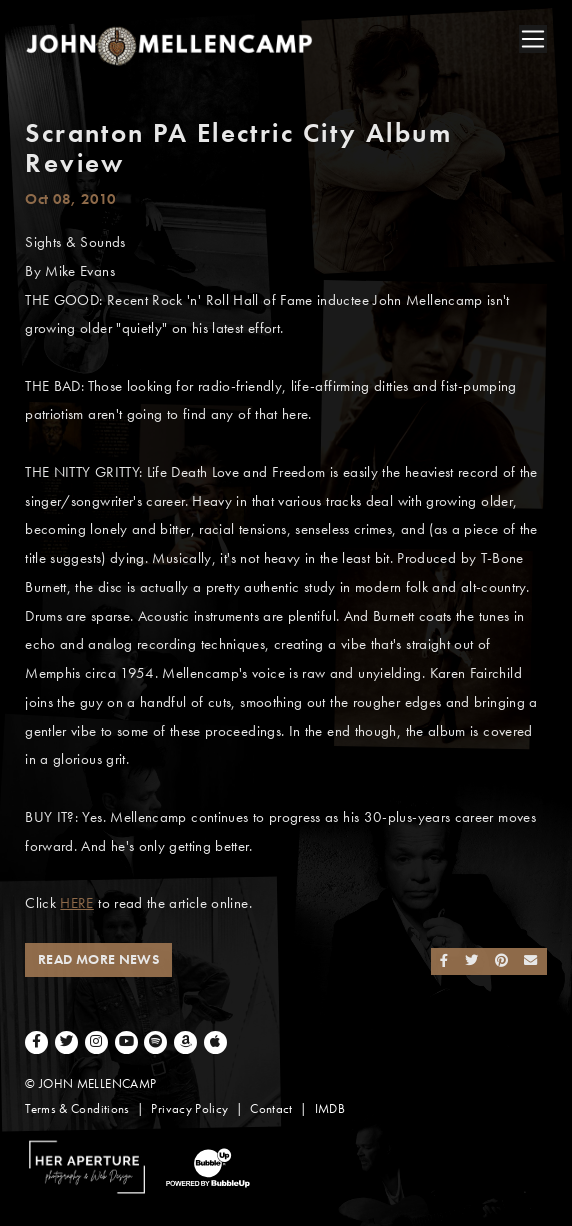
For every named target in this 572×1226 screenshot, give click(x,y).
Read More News (98, 959)
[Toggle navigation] (533, 39)
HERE (76, 903)
